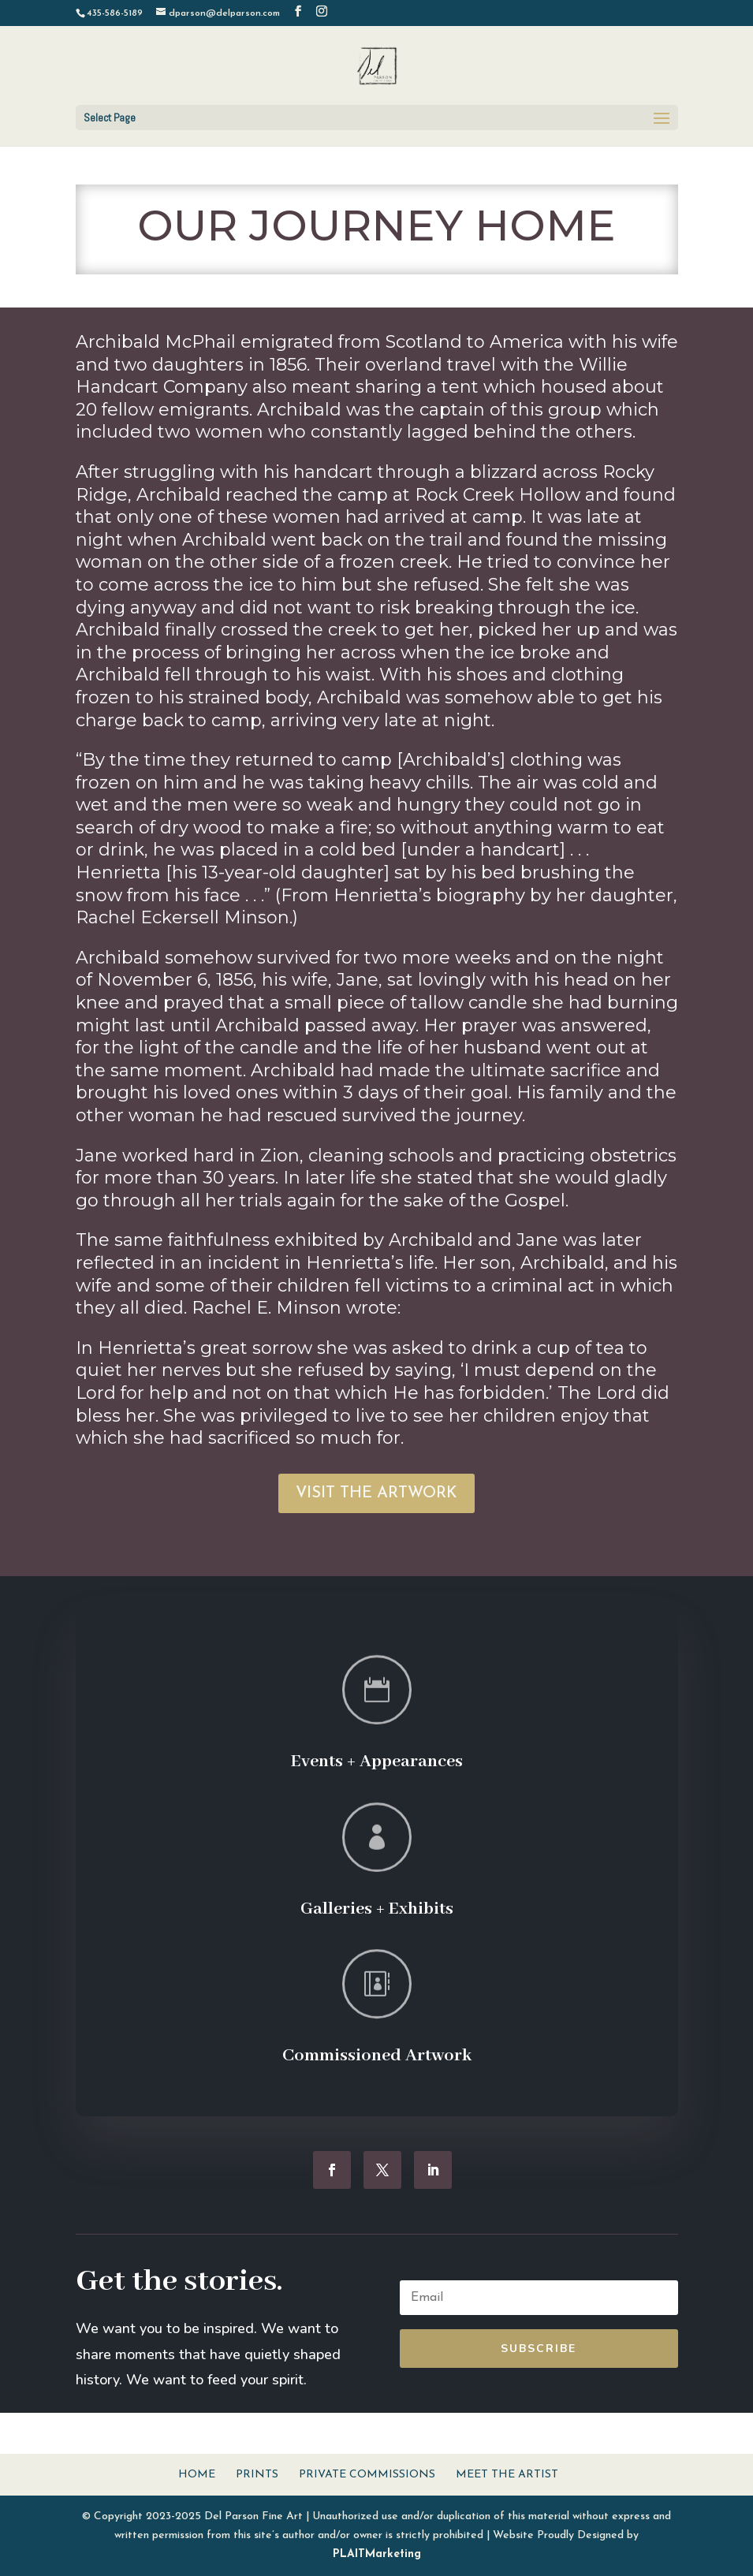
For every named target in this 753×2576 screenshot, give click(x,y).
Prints (257, 2475)
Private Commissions (367, 2475)
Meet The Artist (507, 2475)
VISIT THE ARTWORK (376, 1493)
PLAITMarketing (377, 2554)
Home (196, 2475)
